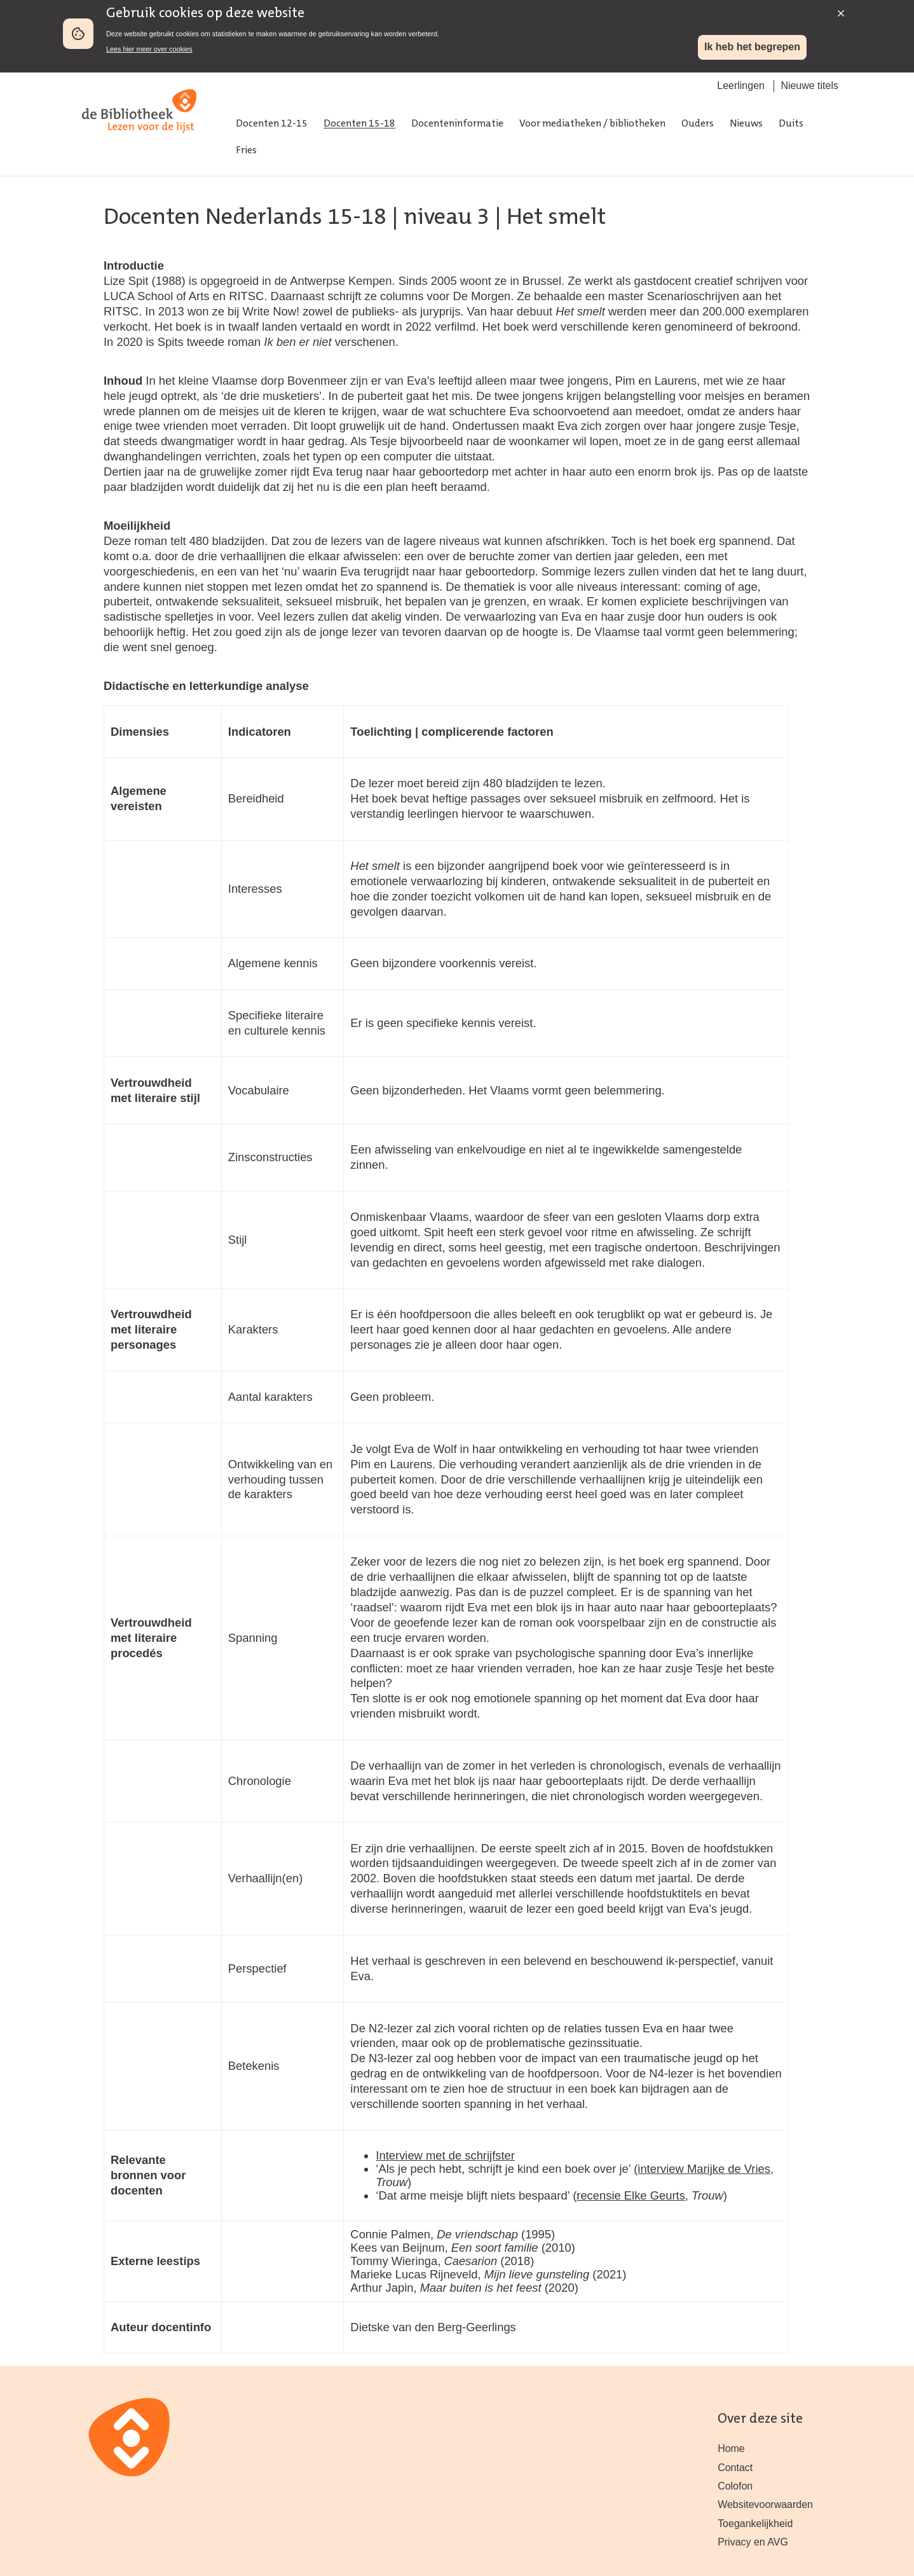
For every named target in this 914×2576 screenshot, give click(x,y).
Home (731, 2448)
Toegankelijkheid (755, 2523)
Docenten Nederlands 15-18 (245, 218)
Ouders (697, 124)
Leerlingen (741, 85)
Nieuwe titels (809, 85)
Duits (791, 124)
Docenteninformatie (457, 124)
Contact (735, 2467)
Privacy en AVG (753, 2542)
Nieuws (746, 124)
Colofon (735, 2486)
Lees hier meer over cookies (149, 49)
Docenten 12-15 (272, 124)
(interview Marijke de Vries (702, 2168)
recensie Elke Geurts (630, 2195)
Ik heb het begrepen (752, 46)
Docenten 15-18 (359, 124)
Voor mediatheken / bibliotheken (592, 124)
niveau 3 (446, 218)
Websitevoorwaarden (765, 2504)
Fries (246, 151)
